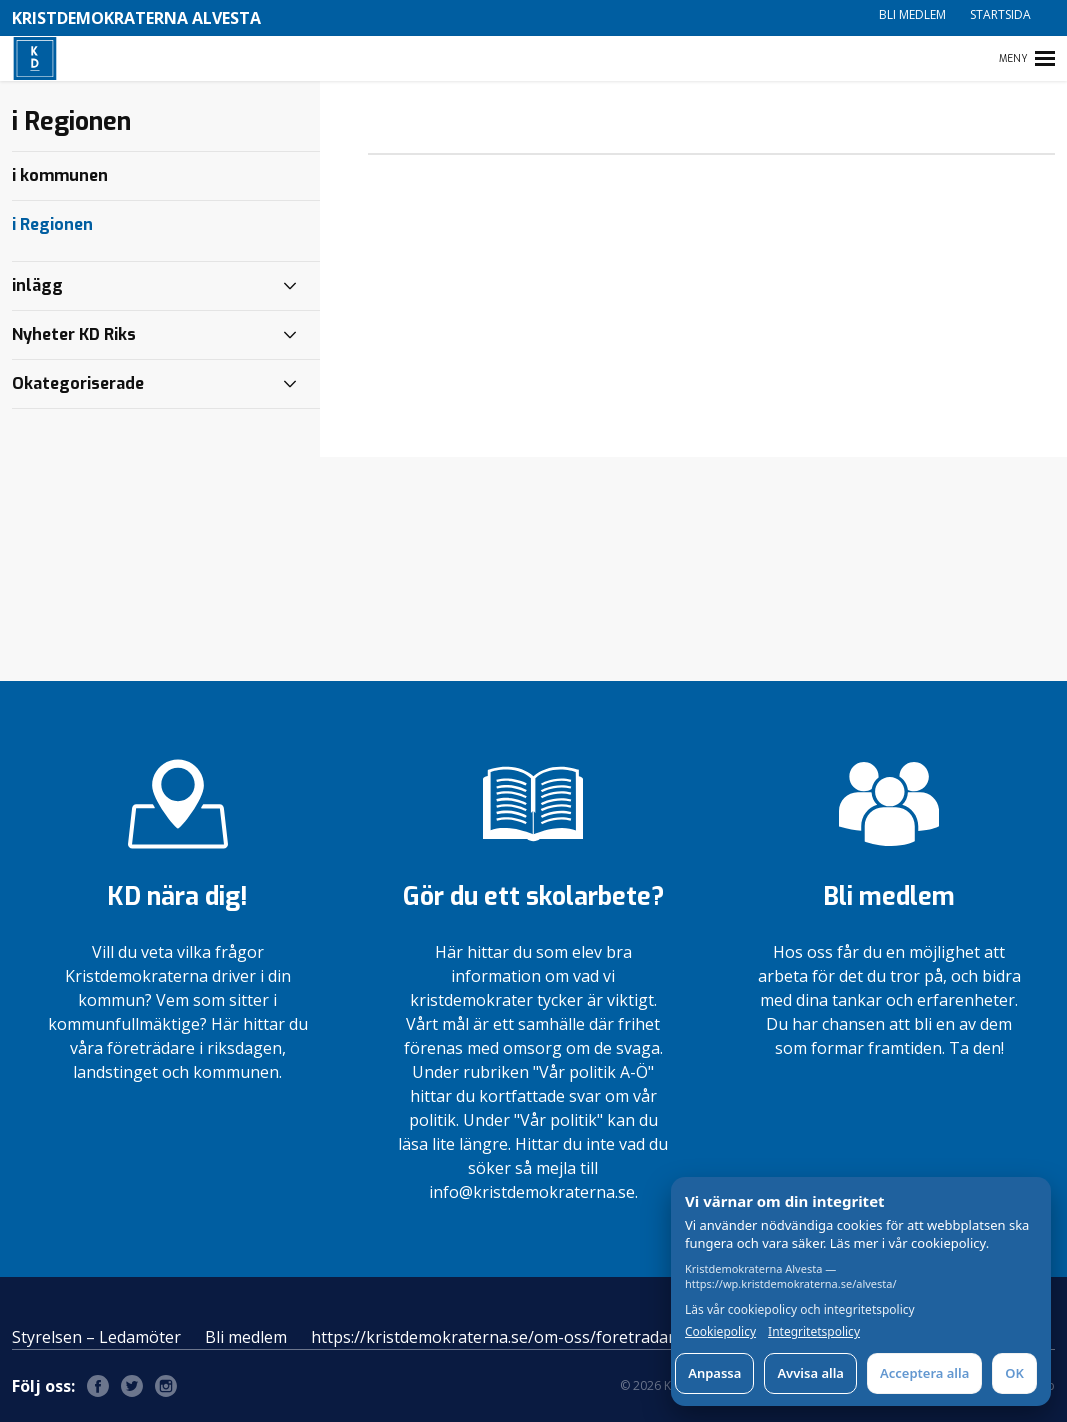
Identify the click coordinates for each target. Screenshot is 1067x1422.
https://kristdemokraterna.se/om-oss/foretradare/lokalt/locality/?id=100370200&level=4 (640, 1337)
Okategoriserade (78, 383)
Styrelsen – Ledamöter (96, 1337)
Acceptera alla (924, 1373)
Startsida (1000, 14)
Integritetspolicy (814, 1332)
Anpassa (714, 1373)
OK (1014, 1373)
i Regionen (52, 224)
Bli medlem (912, 14)
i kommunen (60, 175)
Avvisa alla (810, 1373)
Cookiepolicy (720, 1332)
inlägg (37, 285)
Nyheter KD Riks (74, 334)
